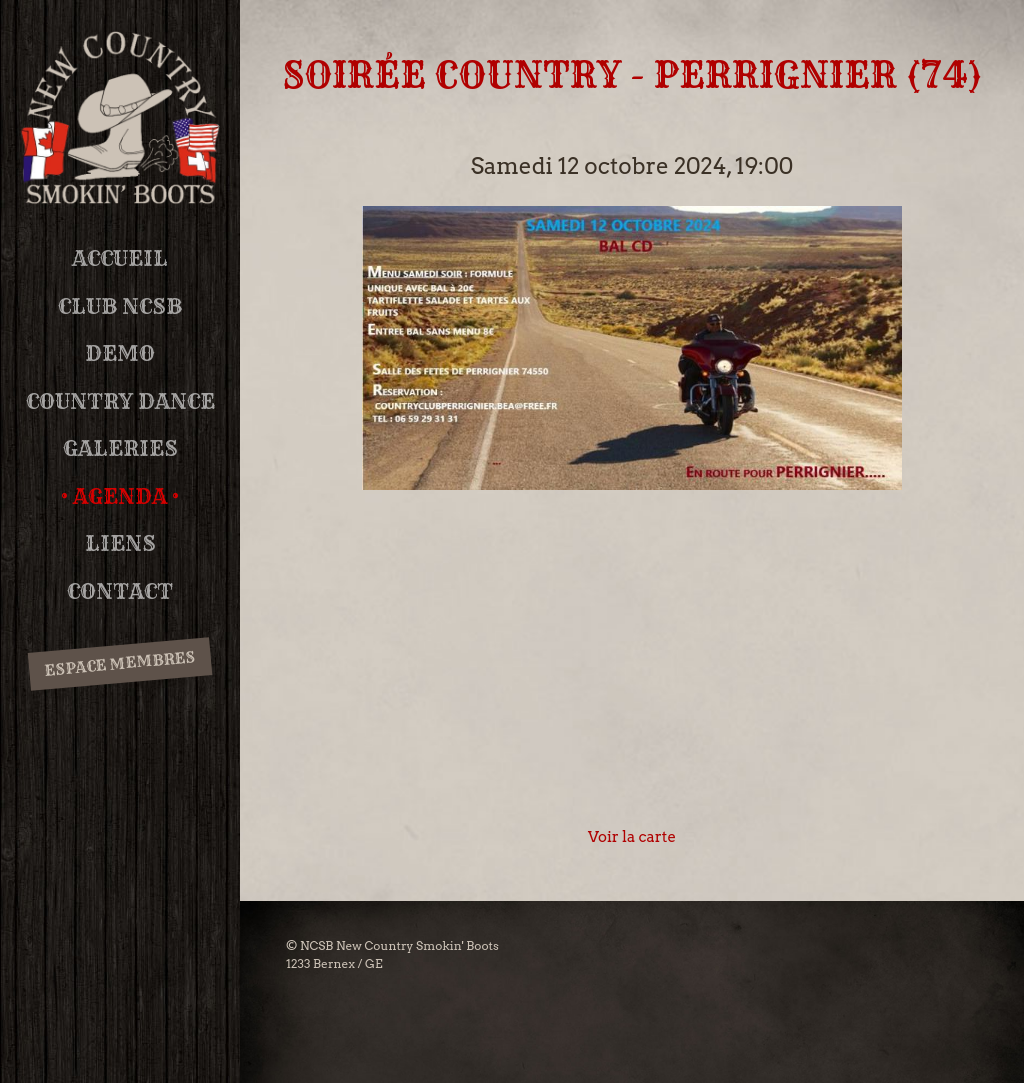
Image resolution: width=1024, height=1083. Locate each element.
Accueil (120, 258)
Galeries (120, 448)
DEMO (120, 353)
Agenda (120, 496)
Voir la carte (632, 837)
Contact (120, 591)
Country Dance (120, 401)
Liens (120, 543)
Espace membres (119, 663)
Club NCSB (120, 306)
